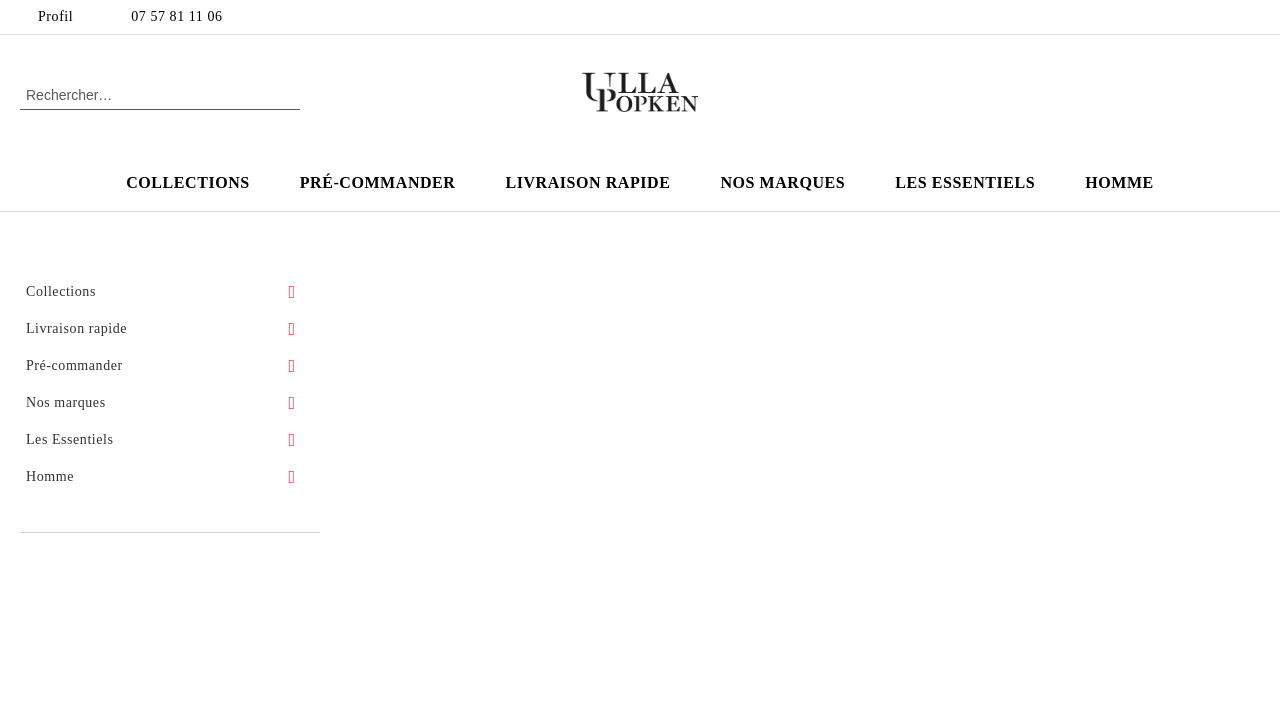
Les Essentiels (965, 182)
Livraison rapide (587, 182)
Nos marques (782, 182)
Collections (188, 182)
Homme (1119, 182)
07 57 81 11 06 (176, 16)
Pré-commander (378, 182)
